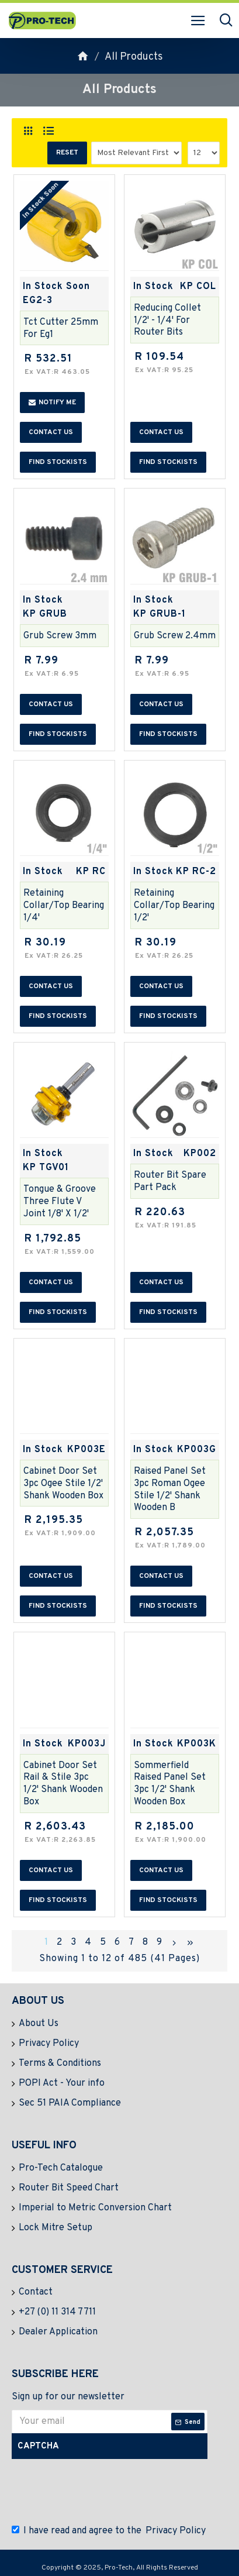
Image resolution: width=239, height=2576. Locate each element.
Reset (67, 152)
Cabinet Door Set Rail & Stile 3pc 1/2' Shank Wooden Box (63, 1784)
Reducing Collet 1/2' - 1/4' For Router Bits (167, 320)
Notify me (52, 402)
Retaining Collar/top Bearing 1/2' (174, 906)
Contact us (51, 432)
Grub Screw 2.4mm (175, 636)
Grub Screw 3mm (59, 636)
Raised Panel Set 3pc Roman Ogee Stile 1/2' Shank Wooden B (170, 1490)
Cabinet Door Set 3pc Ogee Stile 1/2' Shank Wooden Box (63, 1484)
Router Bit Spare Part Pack (170, 1182)
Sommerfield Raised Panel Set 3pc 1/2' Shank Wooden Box (170, 1784)
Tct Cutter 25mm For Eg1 (60, 329)
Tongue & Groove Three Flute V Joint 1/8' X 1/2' (59, 1202)
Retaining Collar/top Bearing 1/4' (63, 906)
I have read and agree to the (109, 2531)
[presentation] (102, 2489)
